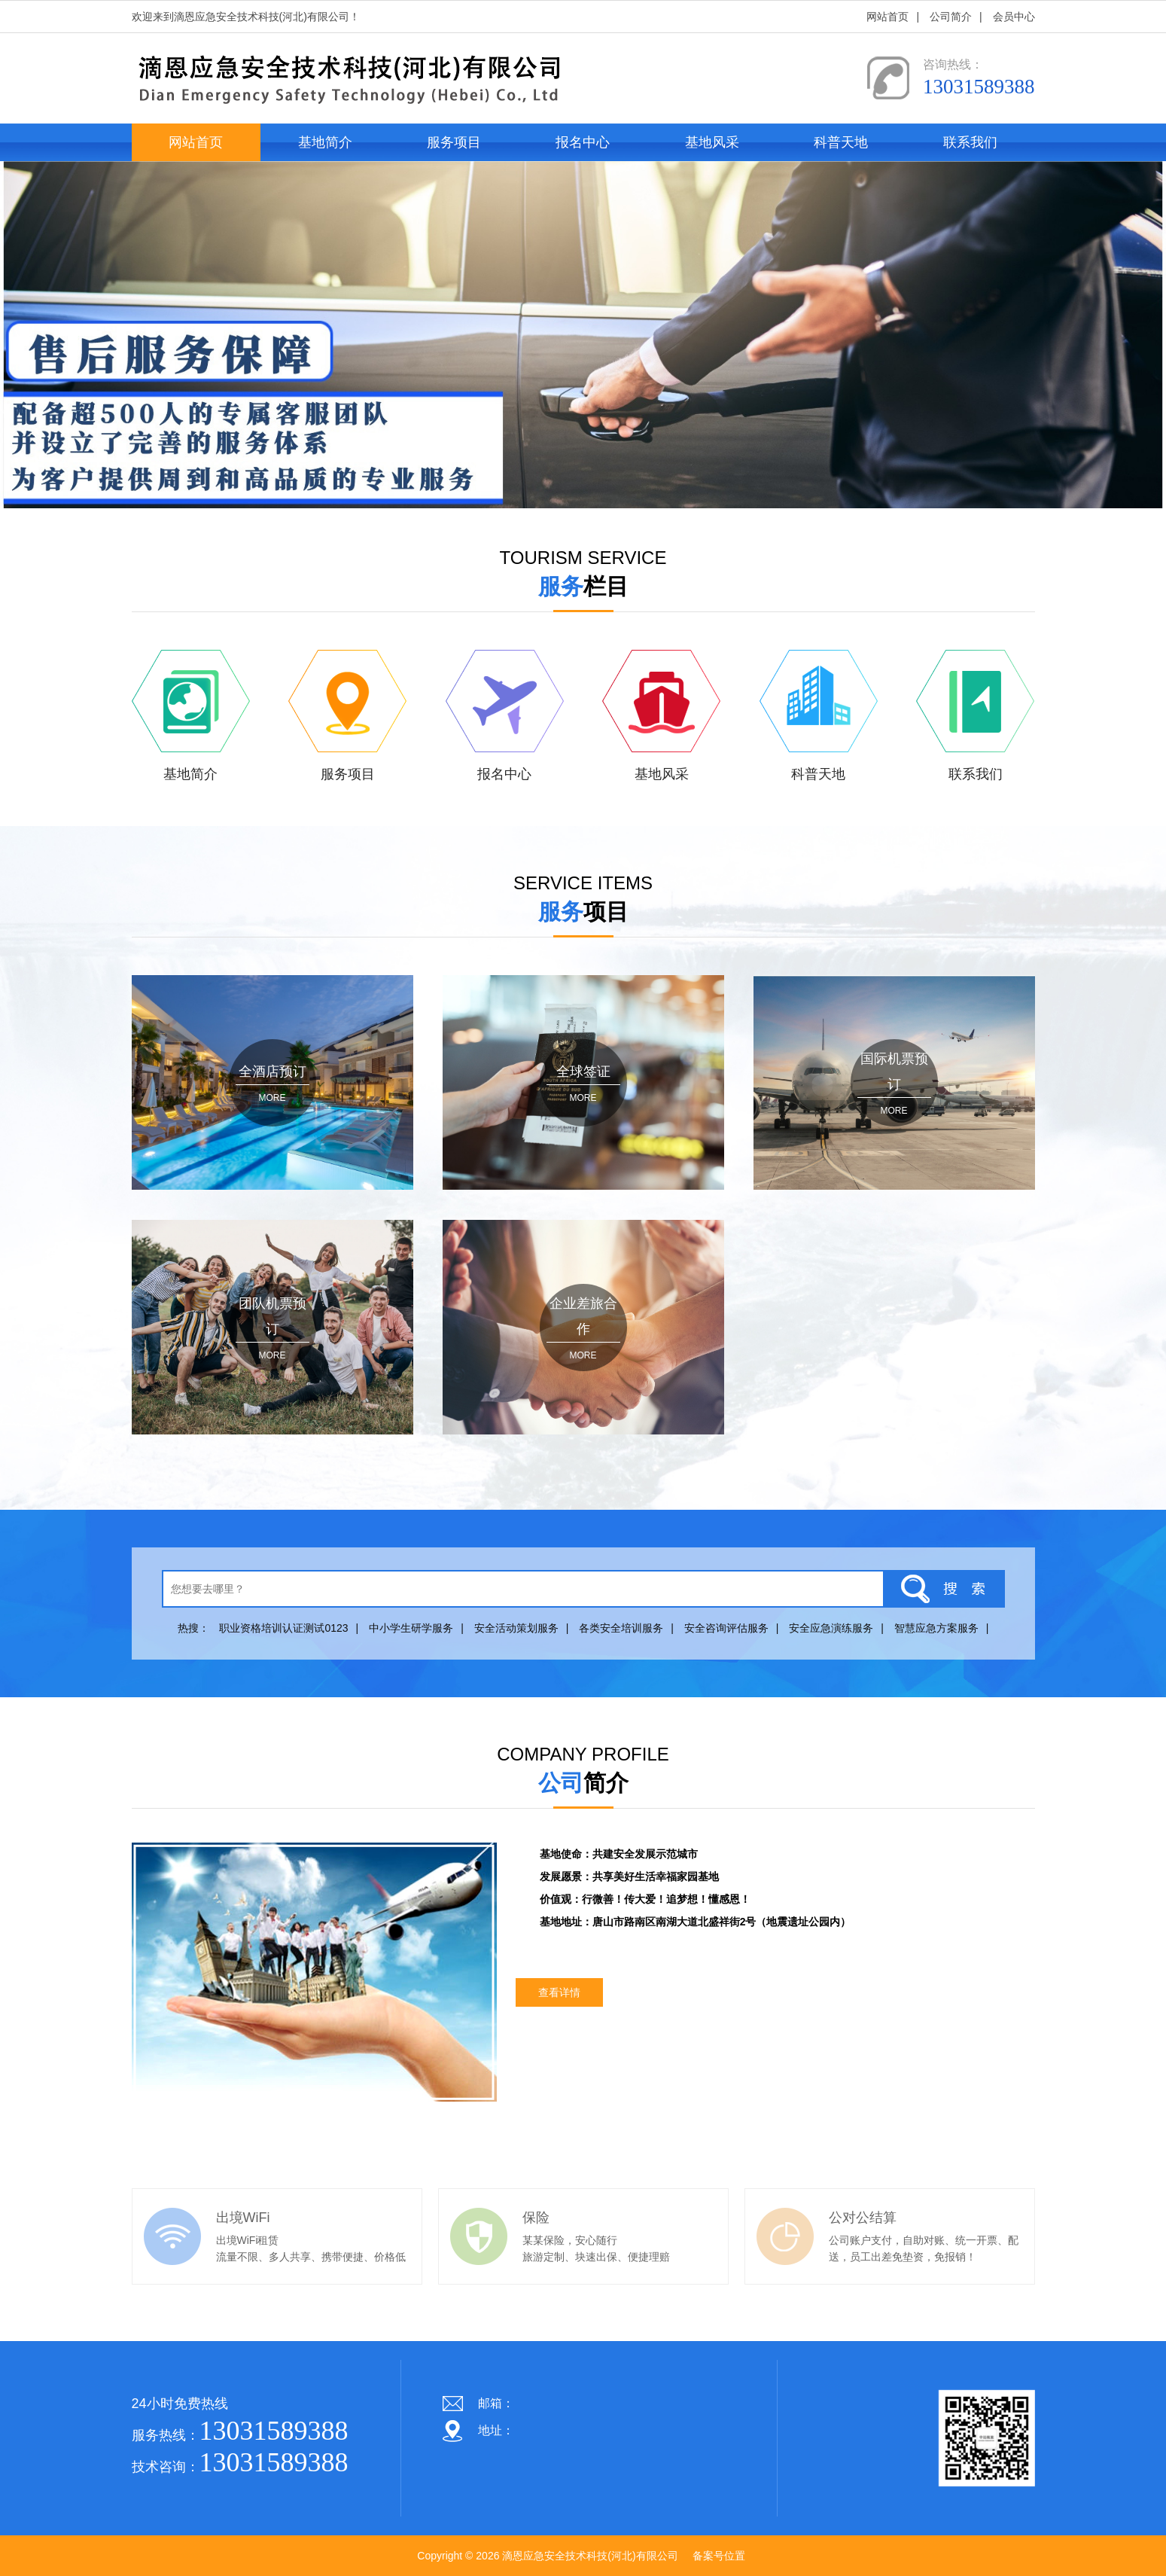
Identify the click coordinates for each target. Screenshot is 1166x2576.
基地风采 (712, 142)
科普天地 (841, 142)
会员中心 (1014, 17)
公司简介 (951, 17)
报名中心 (583, 142)
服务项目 (454, 142)
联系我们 (970, 142)
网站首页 (887, 17)
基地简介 (325, 142)
